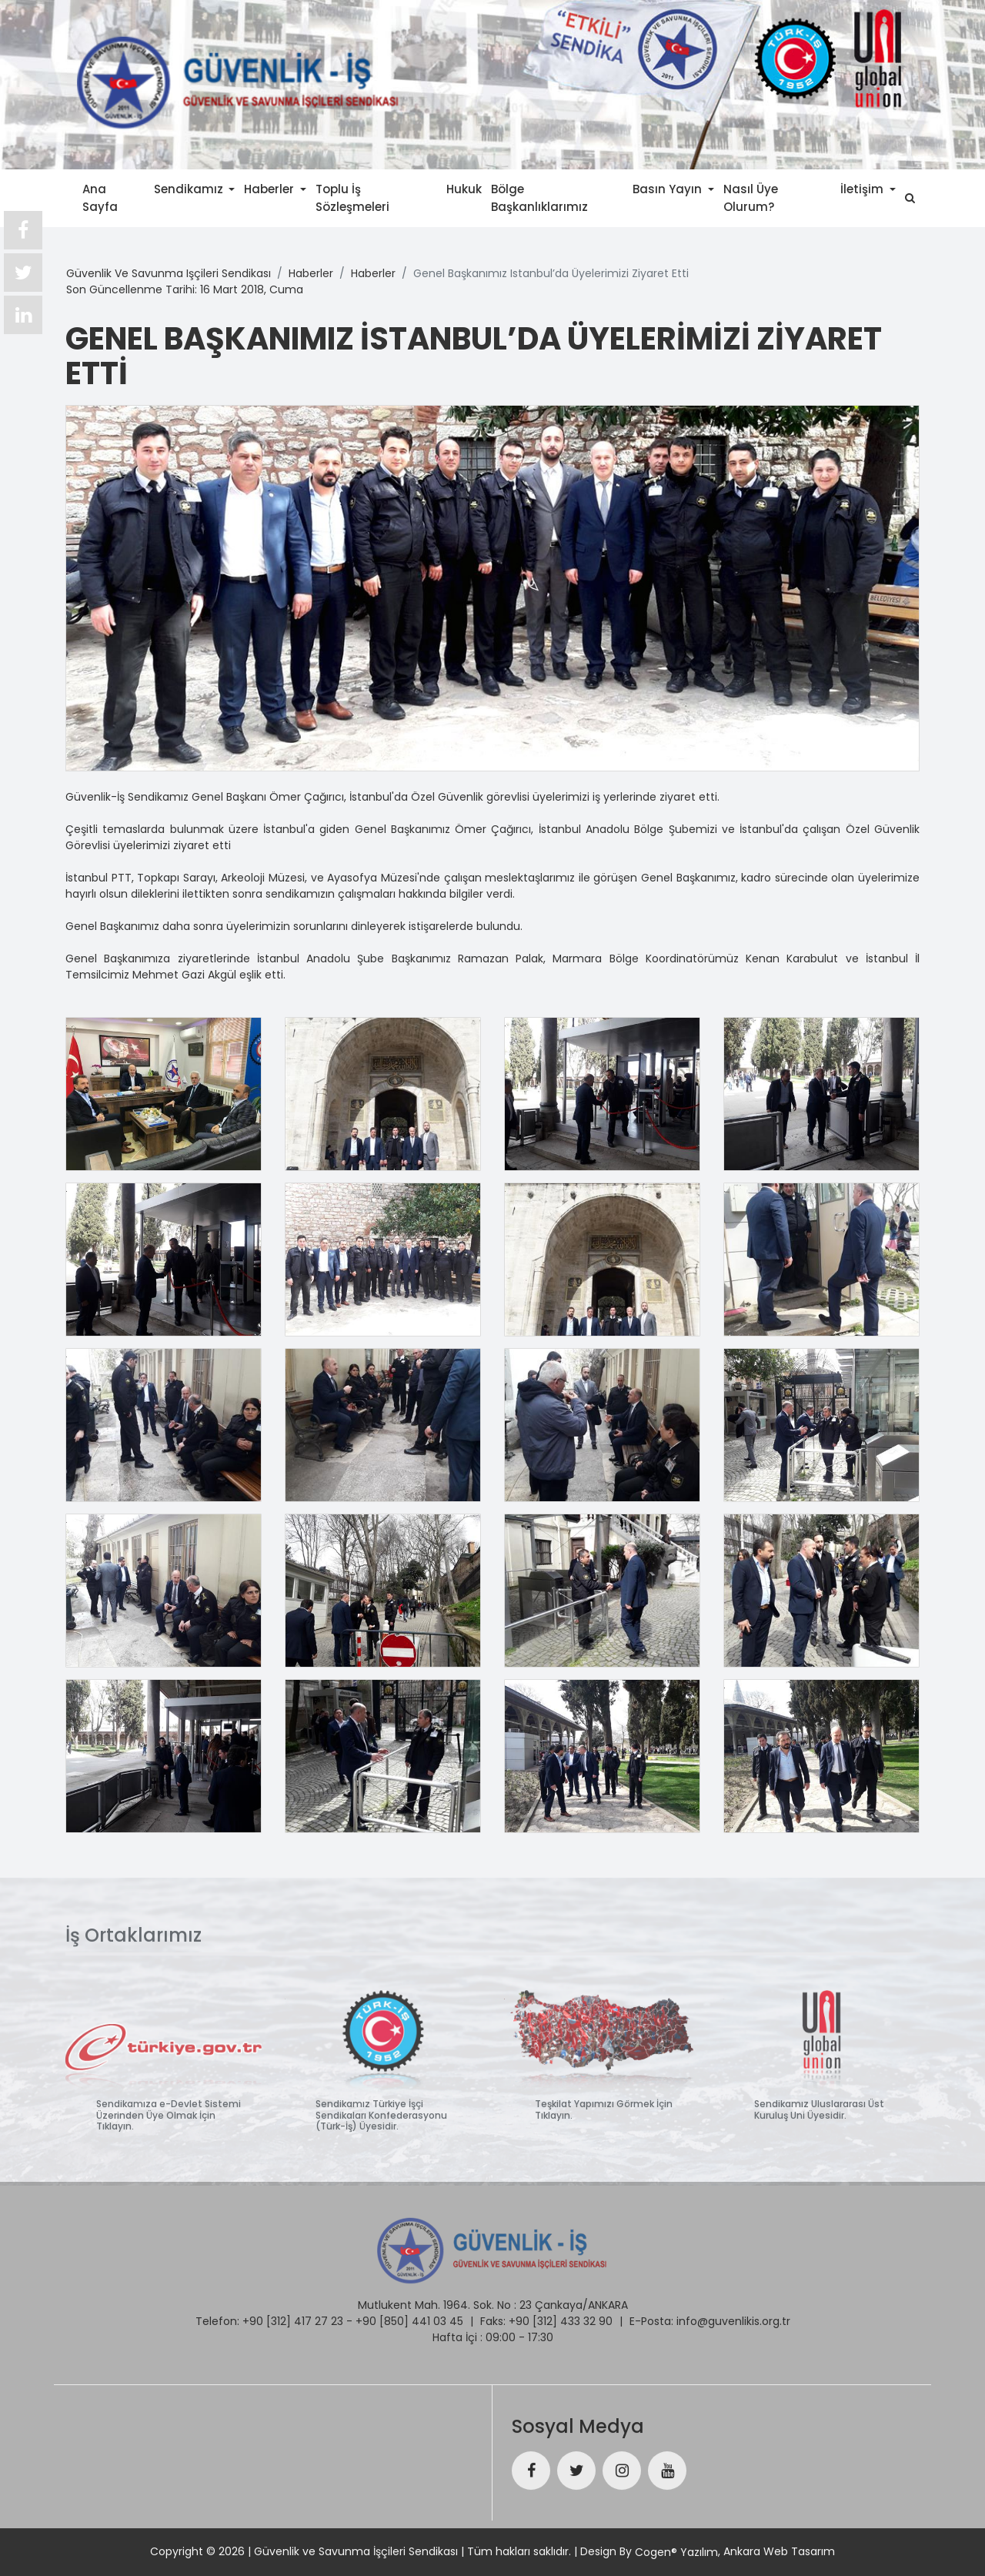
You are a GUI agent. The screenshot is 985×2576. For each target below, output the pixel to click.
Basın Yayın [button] (669, 188)
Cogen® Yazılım (676, 2552)
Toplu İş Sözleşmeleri (352, 197)
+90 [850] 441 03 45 (409, 2315)
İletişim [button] (863, 188)
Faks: (493, 2315)
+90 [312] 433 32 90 (561, 2315)
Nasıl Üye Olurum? (750, 197)
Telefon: (217, 2315)
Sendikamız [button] (190, 188)
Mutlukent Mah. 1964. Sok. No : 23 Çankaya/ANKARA (493, 2299)
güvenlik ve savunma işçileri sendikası (168, 273)
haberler (311, 273)
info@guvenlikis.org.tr (733, 2315)
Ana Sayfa (100, 197)
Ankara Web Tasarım (779, 2551)
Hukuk (464, 188)
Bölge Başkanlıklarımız (539, 197)
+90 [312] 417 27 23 (292, 2315)
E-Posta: (651, 2315)
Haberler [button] (270, 188)
